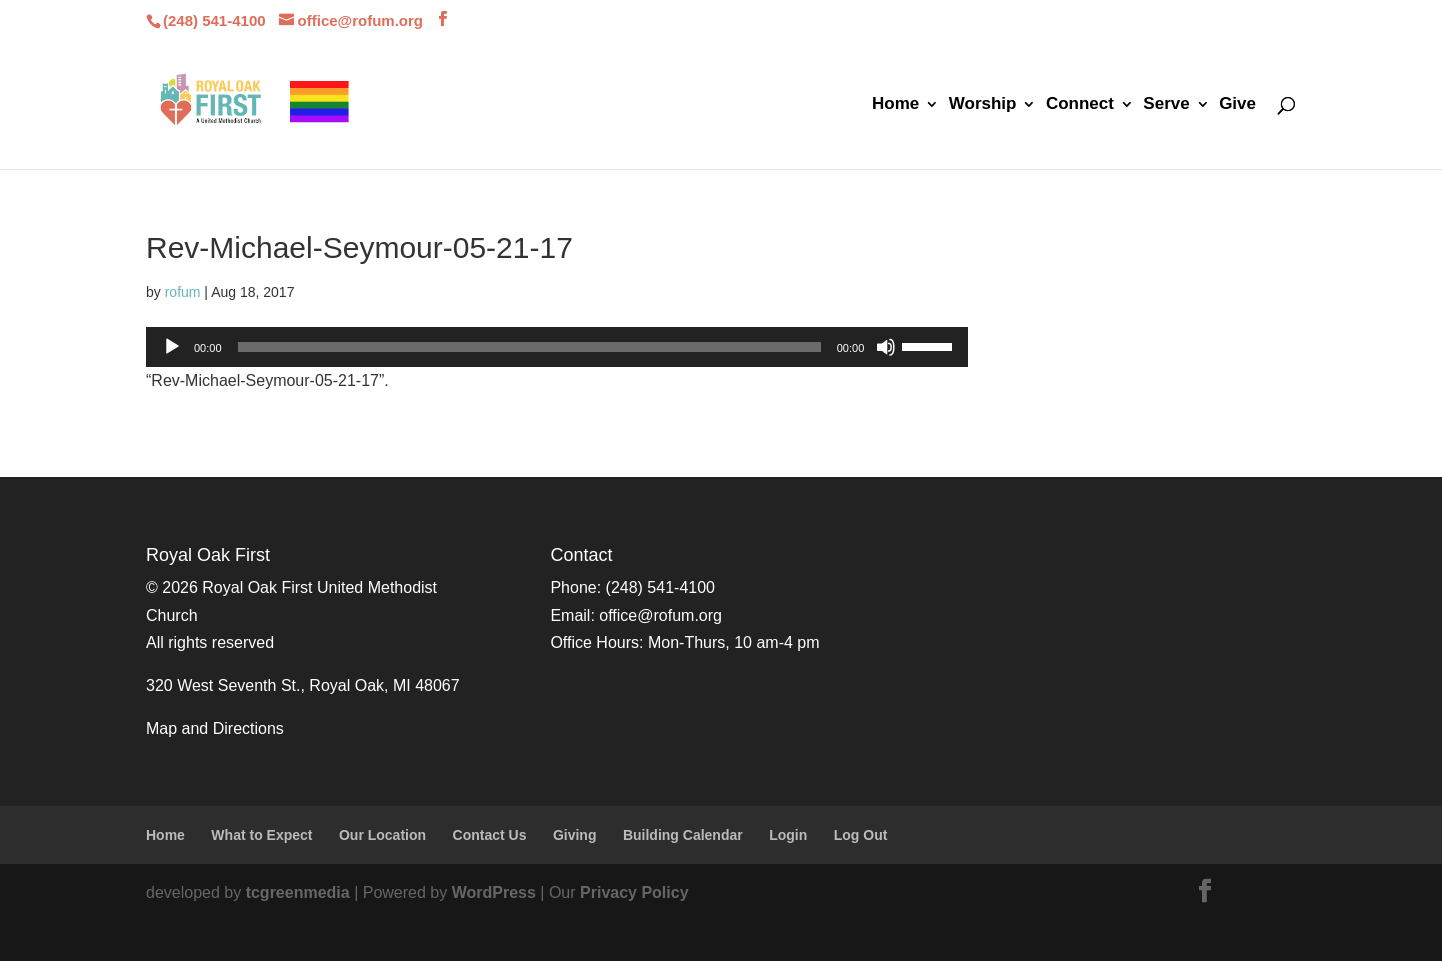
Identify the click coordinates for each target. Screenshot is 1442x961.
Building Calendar (683, 835)
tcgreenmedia (298, 892)
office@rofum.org (660, 615)
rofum (183, 292)
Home (895, 105)
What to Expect (261, 835)
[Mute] (886, 347)
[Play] (172, 347)
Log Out (861, 835)
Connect (1080, 105)
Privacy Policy (634, 892)
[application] (557, 347)
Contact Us (490, 835)
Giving (575, 835)
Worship (983, 105)
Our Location (382, 835)
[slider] (529, 347)
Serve (1166, 105)
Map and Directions (215, 728)
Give (1237, 105)
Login (788, 835)
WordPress (494, 892)
